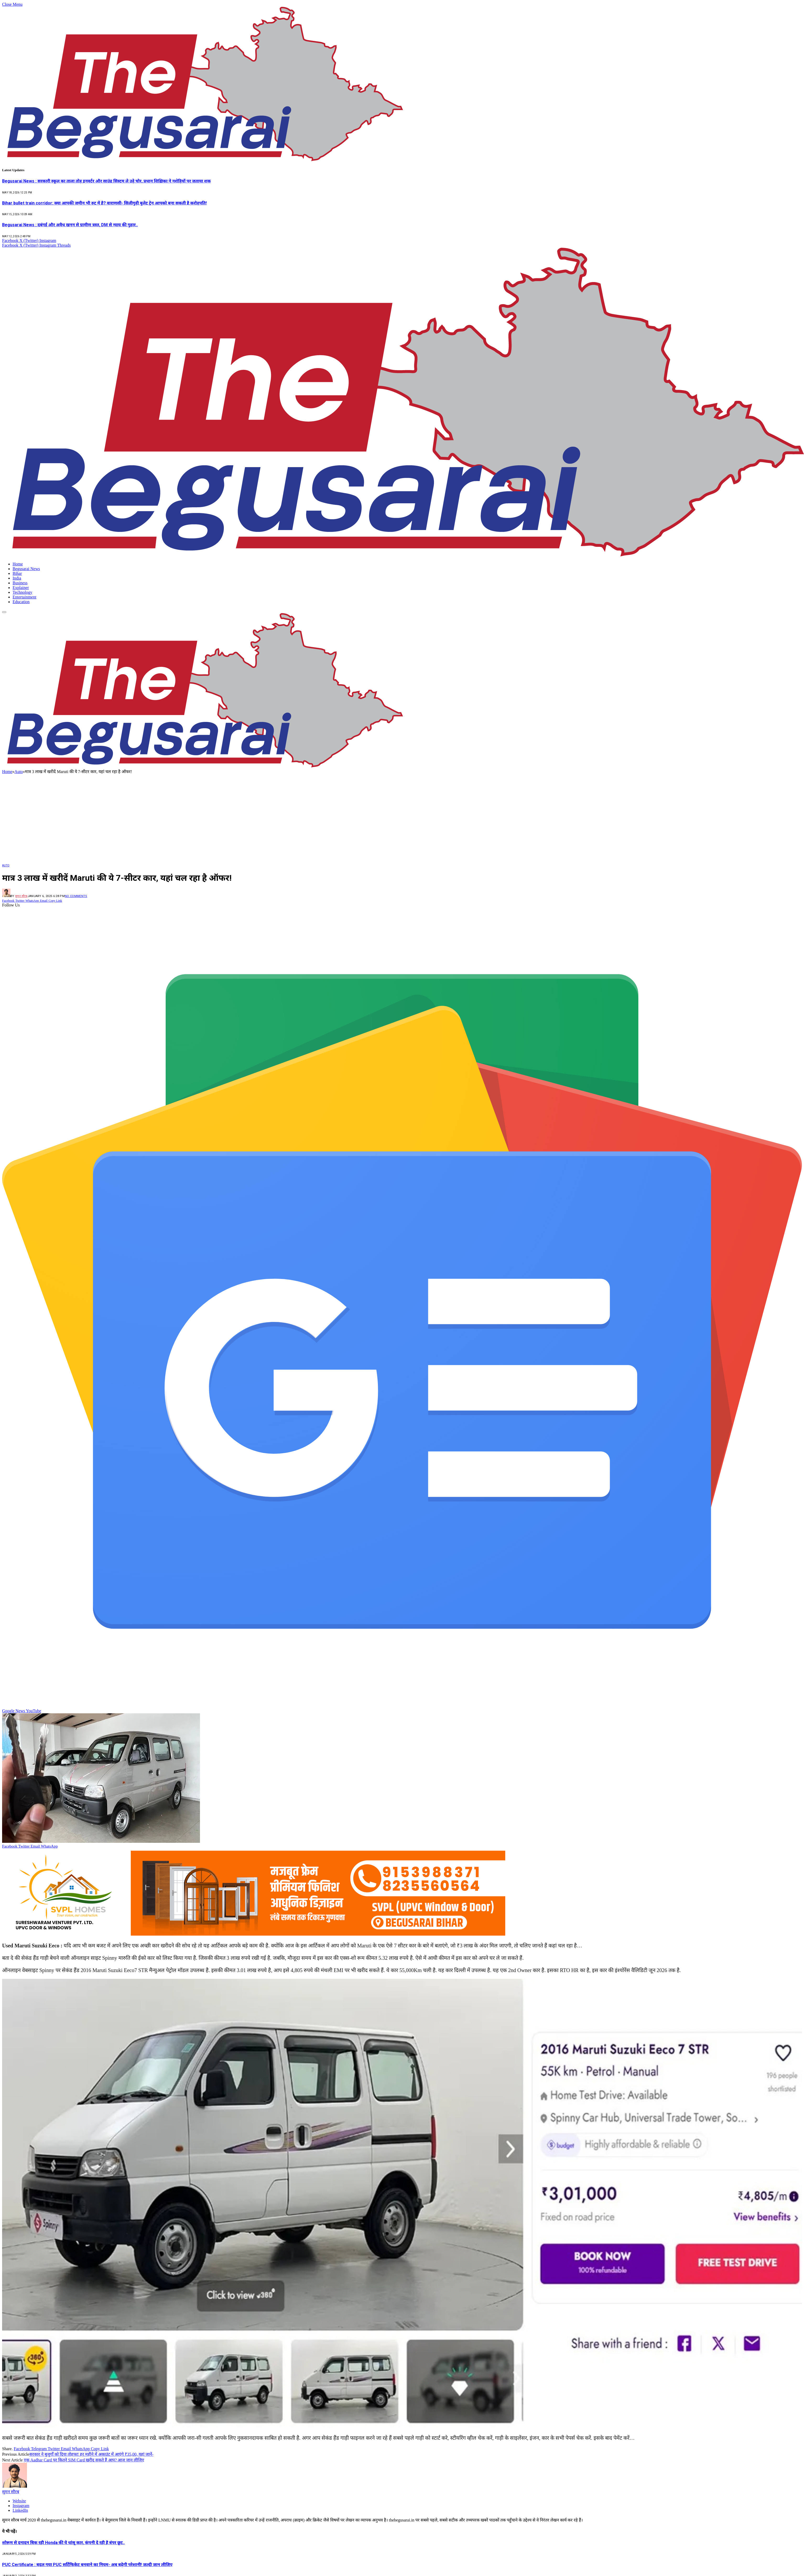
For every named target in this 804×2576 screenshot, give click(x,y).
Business (20, 583)
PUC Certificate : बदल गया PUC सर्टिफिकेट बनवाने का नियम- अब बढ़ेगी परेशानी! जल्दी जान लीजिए (87, 2564)
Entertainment (24, 597)
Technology (22, 592)
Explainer (21, 587)
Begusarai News (26, 568)
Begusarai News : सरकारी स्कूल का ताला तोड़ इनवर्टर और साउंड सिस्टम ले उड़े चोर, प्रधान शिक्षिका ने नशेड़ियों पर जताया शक (106, 181)
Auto (5, 865)
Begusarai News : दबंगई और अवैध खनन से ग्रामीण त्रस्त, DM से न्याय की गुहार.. (70, 224)
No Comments (76, 896)
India (17, 578)
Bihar (17, 573)
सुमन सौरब (21, 896)
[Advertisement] (402, 818)
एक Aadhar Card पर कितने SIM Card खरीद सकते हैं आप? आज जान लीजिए (84, 2460)
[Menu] (4, 612)
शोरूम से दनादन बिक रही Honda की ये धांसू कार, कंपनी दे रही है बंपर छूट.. (63, 2542)
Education (21, 602)
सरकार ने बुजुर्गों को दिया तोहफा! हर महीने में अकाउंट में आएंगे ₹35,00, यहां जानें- (91, 2454)
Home (18, 564)
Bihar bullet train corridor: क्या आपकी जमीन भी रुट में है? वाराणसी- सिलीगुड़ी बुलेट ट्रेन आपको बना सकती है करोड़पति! (104, 203)
